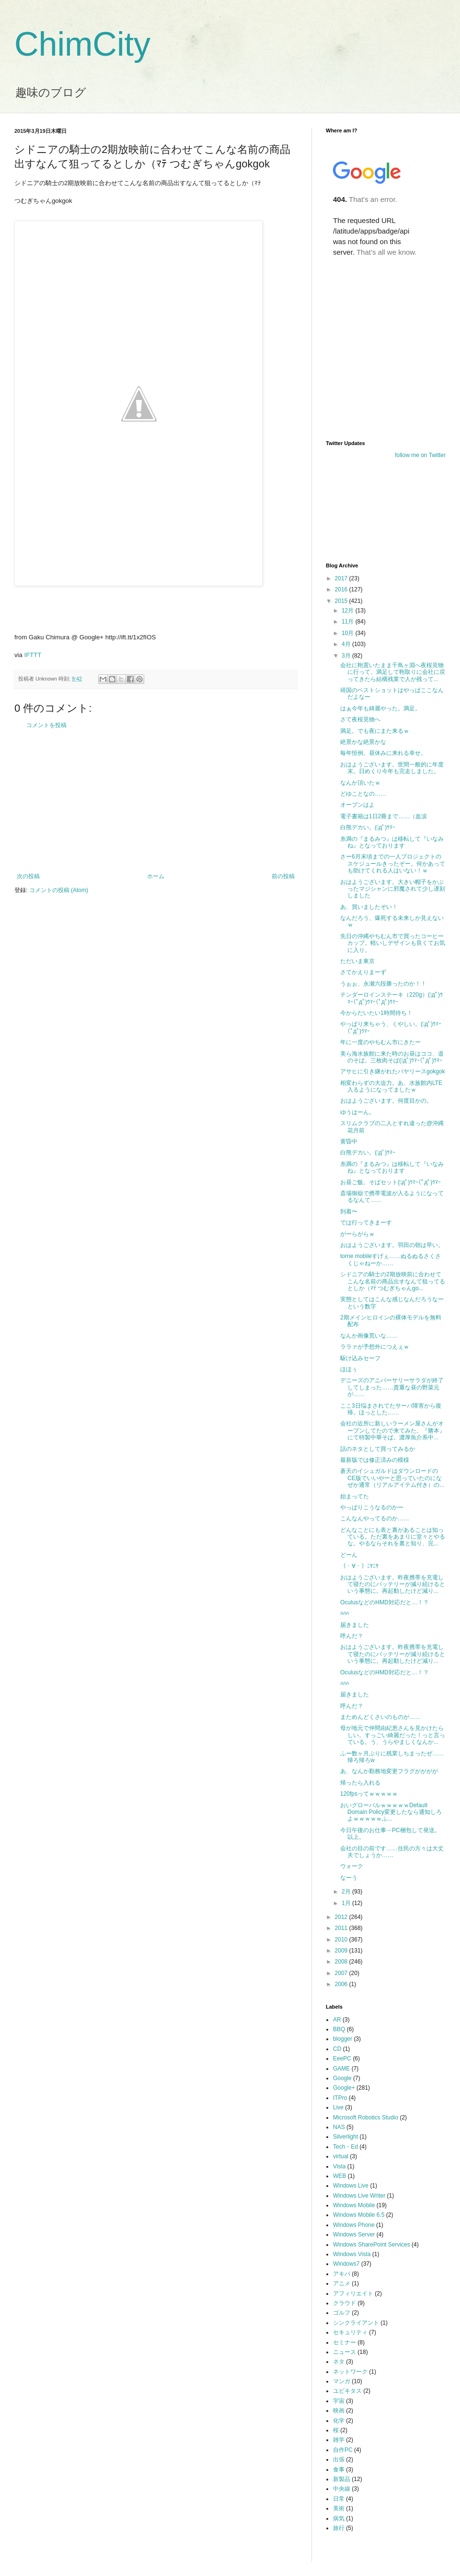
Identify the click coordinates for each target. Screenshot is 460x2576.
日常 (339, 2498)
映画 (339, 2410)
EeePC (342, 2058)
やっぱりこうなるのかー (371, 1507)
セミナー (344, 2342)
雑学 (339, 2439)
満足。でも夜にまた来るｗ (374, 731)
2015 (342, 601)
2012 (342, 1917)
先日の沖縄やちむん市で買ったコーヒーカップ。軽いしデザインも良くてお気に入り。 (392, 943)
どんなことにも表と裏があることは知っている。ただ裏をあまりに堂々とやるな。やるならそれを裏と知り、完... (392, 1537)
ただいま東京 (357, 961)
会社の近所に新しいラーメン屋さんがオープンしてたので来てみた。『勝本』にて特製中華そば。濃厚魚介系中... (392, 1430)
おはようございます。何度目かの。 (386, 1100)
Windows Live (350, 2185)
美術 (339, 2508)
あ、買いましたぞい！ (369, 907)
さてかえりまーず (363, 972)
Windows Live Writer (359, 2195)
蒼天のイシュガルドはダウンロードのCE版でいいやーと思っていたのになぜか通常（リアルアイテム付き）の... (392, 1478)
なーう (348, 1877)
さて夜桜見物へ (360, 719)
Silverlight (345, 2136)
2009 (342, 1950)
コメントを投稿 (46, 725)
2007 (342, 1973)
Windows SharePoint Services (371, 2244)
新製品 (341, 2479)
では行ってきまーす (366, 1222)
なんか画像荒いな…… (369, 1335)
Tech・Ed (345, 2146)
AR (337, 2019)
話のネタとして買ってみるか (377, 1449)
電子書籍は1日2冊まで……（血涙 (383, 816)
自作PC (343, 2450)
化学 (339, 2420)
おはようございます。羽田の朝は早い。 (392, 1245)
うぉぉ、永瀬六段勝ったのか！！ (383, 983)
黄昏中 (348, 1141)
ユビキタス (347, 2391)
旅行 (339, 2528)
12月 (349, 610)
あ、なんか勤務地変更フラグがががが (389, 1771)
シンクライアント (356, 2322)
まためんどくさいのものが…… (380, 1717)
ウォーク (351, 1866)
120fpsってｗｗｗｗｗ (369, 1793)
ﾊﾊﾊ (344, 1613)
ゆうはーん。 (357, 1112)
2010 (342, 1939)
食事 (339, 2469)
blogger (342, 2038)
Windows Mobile (354, 2205)
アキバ (341, 2273)
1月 (347, 1903)
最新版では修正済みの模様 (374, 1460)
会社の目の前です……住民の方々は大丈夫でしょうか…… (392, 1851)
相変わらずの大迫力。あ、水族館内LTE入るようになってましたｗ (391, 1086)
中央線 (341, 2488)
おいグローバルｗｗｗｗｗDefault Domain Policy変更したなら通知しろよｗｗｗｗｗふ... (391, 1812)
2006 (342, 1984)
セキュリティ (350, 2332)
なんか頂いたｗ (360, 782)
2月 (347, 1891)
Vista (339, 2166)
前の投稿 (283, 876)
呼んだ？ (351, 1636)
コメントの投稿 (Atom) (58, 890)
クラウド (344, 2303)
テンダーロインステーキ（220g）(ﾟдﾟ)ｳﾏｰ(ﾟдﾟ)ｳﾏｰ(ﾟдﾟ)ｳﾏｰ (391, 998)
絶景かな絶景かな (363, 742)
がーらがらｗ (357, 1234)
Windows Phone (354, 2225)
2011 (342, 1928)
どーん (348, 1555)
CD (337, 2049)
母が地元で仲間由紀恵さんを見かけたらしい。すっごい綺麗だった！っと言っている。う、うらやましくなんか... (392, 1735)
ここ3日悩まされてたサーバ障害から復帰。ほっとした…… (390, 1409)
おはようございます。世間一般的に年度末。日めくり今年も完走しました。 (392, 768)
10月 (349, 633)
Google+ (344, 2087)
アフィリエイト (353, 2293)
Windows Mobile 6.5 (358, 2214)
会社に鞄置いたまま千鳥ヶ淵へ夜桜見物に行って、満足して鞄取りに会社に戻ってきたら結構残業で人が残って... (392, 672)
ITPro (340, 2097)
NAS (339, 2127)
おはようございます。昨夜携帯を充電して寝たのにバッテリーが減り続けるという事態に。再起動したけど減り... (392, 1584)
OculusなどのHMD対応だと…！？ (384, 1602)
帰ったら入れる (360, 1782)
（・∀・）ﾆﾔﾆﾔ (359, 1566)
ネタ (339, 2361)
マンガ (341, 2381)
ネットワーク (350, 2371)
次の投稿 (28, 876)
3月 (347, 655)
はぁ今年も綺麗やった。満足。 (380, 708)
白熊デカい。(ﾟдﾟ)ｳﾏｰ (367, 827)
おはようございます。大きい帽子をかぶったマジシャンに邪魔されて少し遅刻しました (392, 889)
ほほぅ (348, 1369)
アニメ (341, 2283)
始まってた (354, 1496)
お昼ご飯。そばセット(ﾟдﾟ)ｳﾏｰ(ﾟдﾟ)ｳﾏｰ (390, 1182)
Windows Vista (351, 2254)
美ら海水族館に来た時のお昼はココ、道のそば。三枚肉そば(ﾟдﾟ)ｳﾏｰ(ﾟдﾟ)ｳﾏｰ (392, 1057)
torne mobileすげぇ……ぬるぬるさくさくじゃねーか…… (390, 1259)
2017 (342, 578)
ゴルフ (341, 2312)
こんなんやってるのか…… (374, 1518)
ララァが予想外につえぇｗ (374, 1346)
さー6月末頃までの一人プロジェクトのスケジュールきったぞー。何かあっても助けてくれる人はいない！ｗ (392, 863)
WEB (339, 2176)
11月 (349, 621)
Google (342, 2078)
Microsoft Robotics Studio (365, 2117)
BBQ (339, 2029)
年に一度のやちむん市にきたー (380, 1042)
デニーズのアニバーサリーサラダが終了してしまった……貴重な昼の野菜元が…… (392, 1387)
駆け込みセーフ (360, 1358)
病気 (339, 2518)
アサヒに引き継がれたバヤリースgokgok (392, 1071)
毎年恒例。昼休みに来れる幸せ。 (383, 753)
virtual (340, 2156)
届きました (354, 1625)
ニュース (344, 2352)
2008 (342, 1961)
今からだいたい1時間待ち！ (376, 1013)
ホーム (155, 876)
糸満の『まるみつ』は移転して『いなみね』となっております (392, 842)
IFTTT (33, 655)
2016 (342, 589)
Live (338, 2107)
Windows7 (346, 2263)
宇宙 (339, 2401)
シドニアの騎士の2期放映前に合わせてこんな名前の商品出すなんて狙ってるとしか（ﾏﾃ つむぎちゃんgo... (392, 1281)
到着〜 (348, 1211)
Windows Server (354, 2234)
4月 (347, 644)
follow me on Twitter (420, 455)
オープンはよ (357, 804)
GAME (341, 2068)
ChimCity (82, 44)
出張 (339, 2459)
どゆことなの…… (363, 793)
